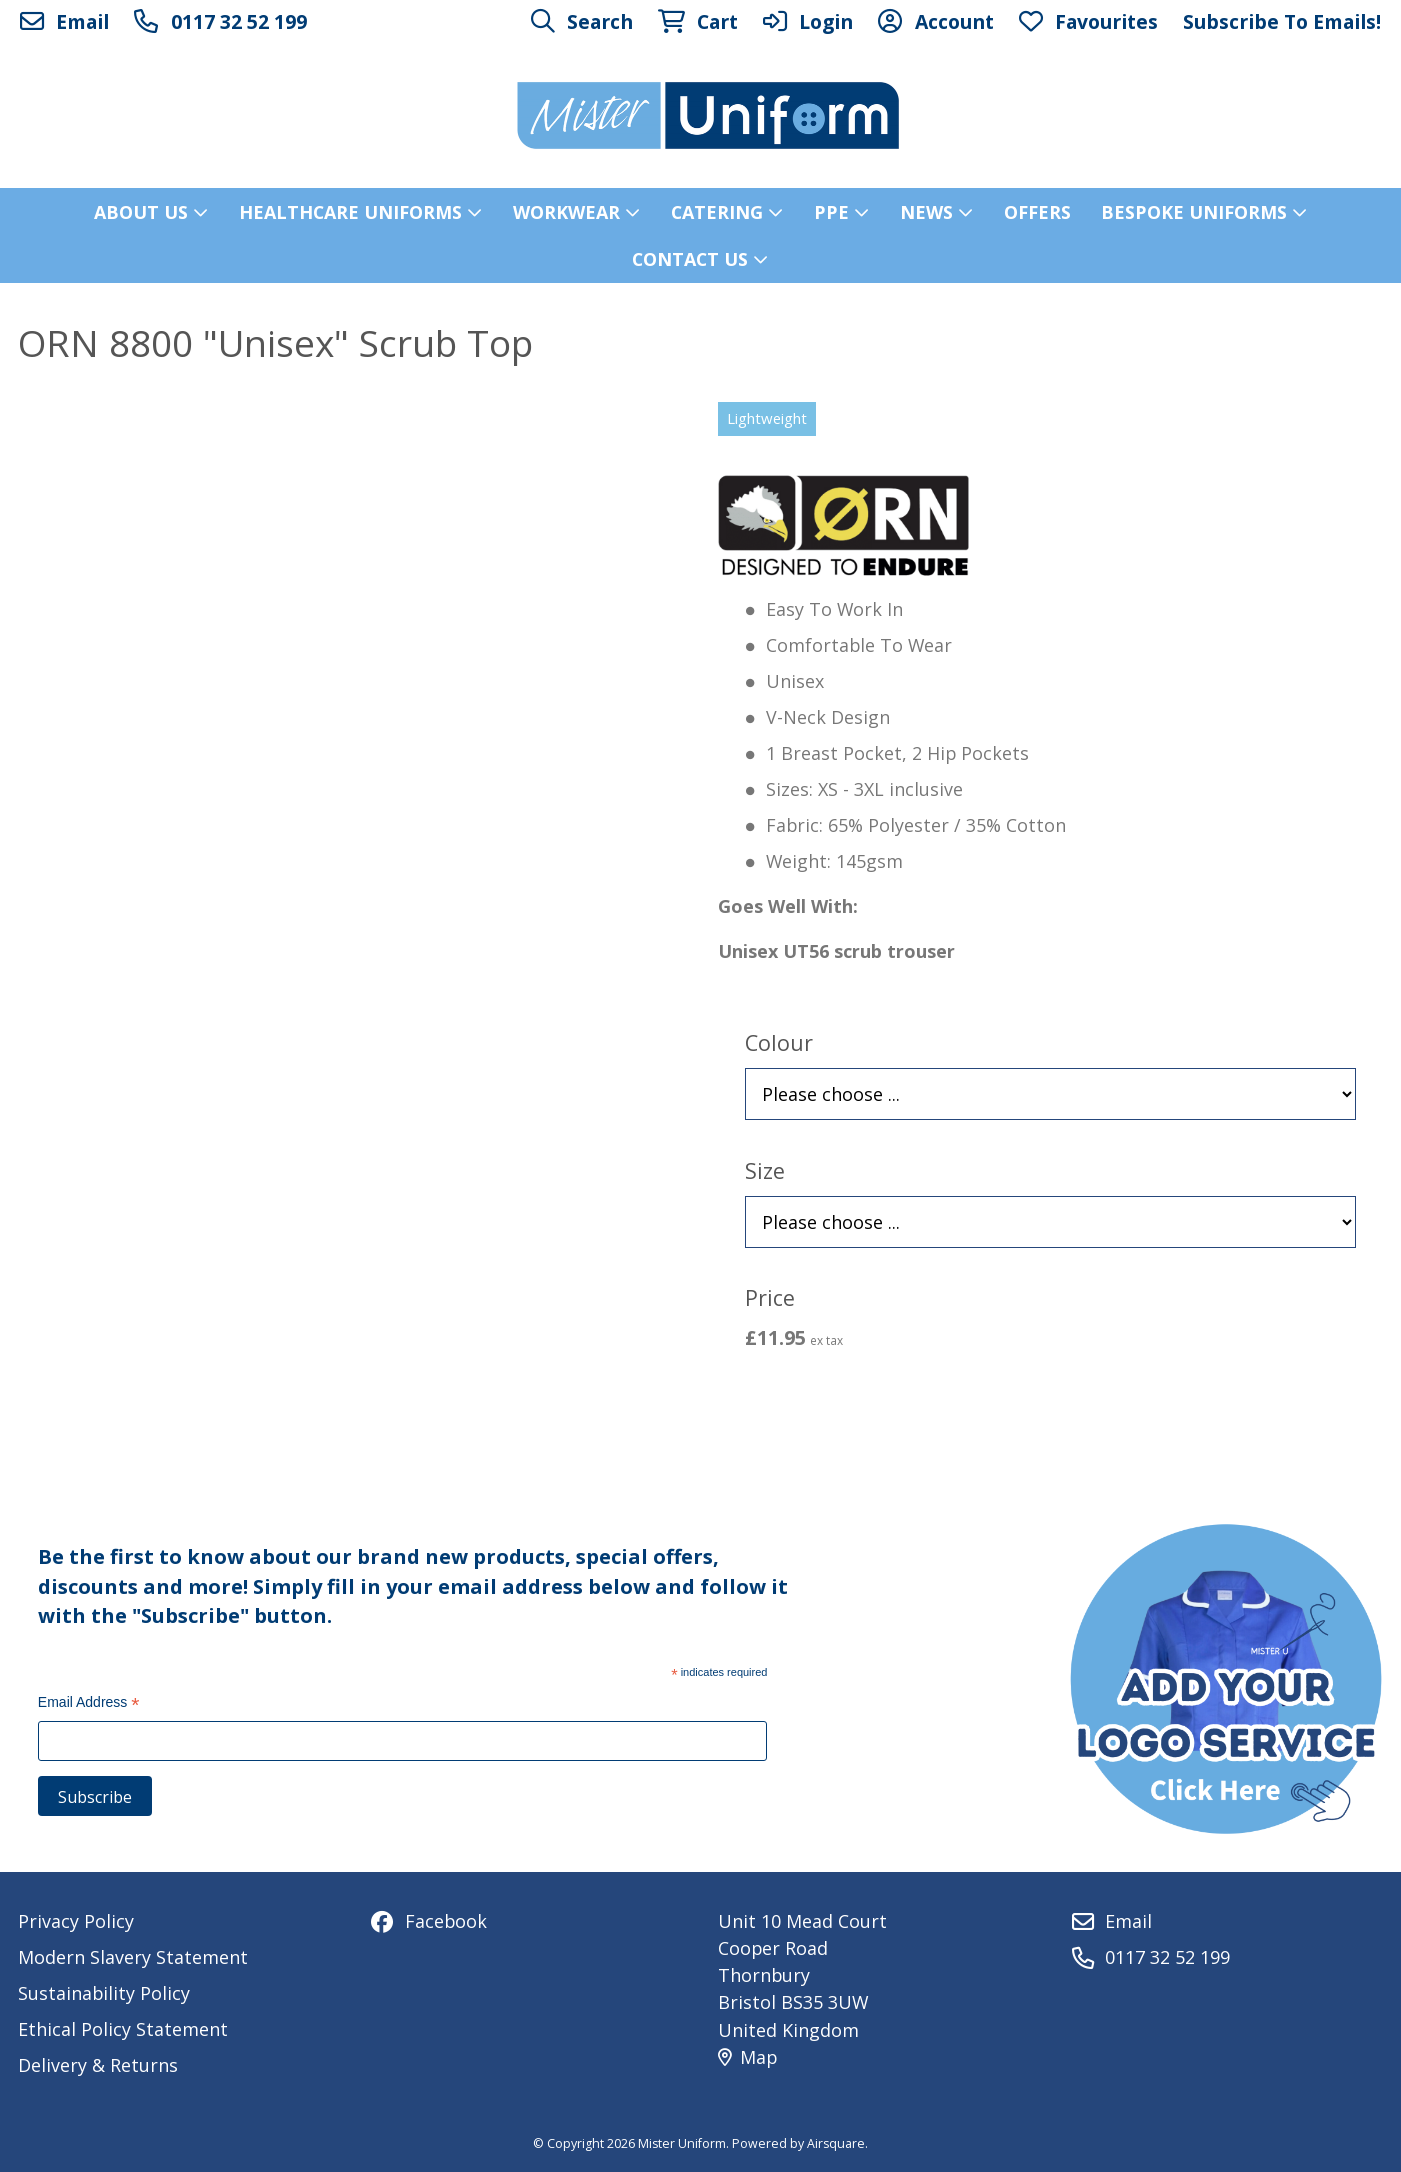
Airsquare (836, 2143)
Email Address (89, 1704)
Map (747, 2057)
